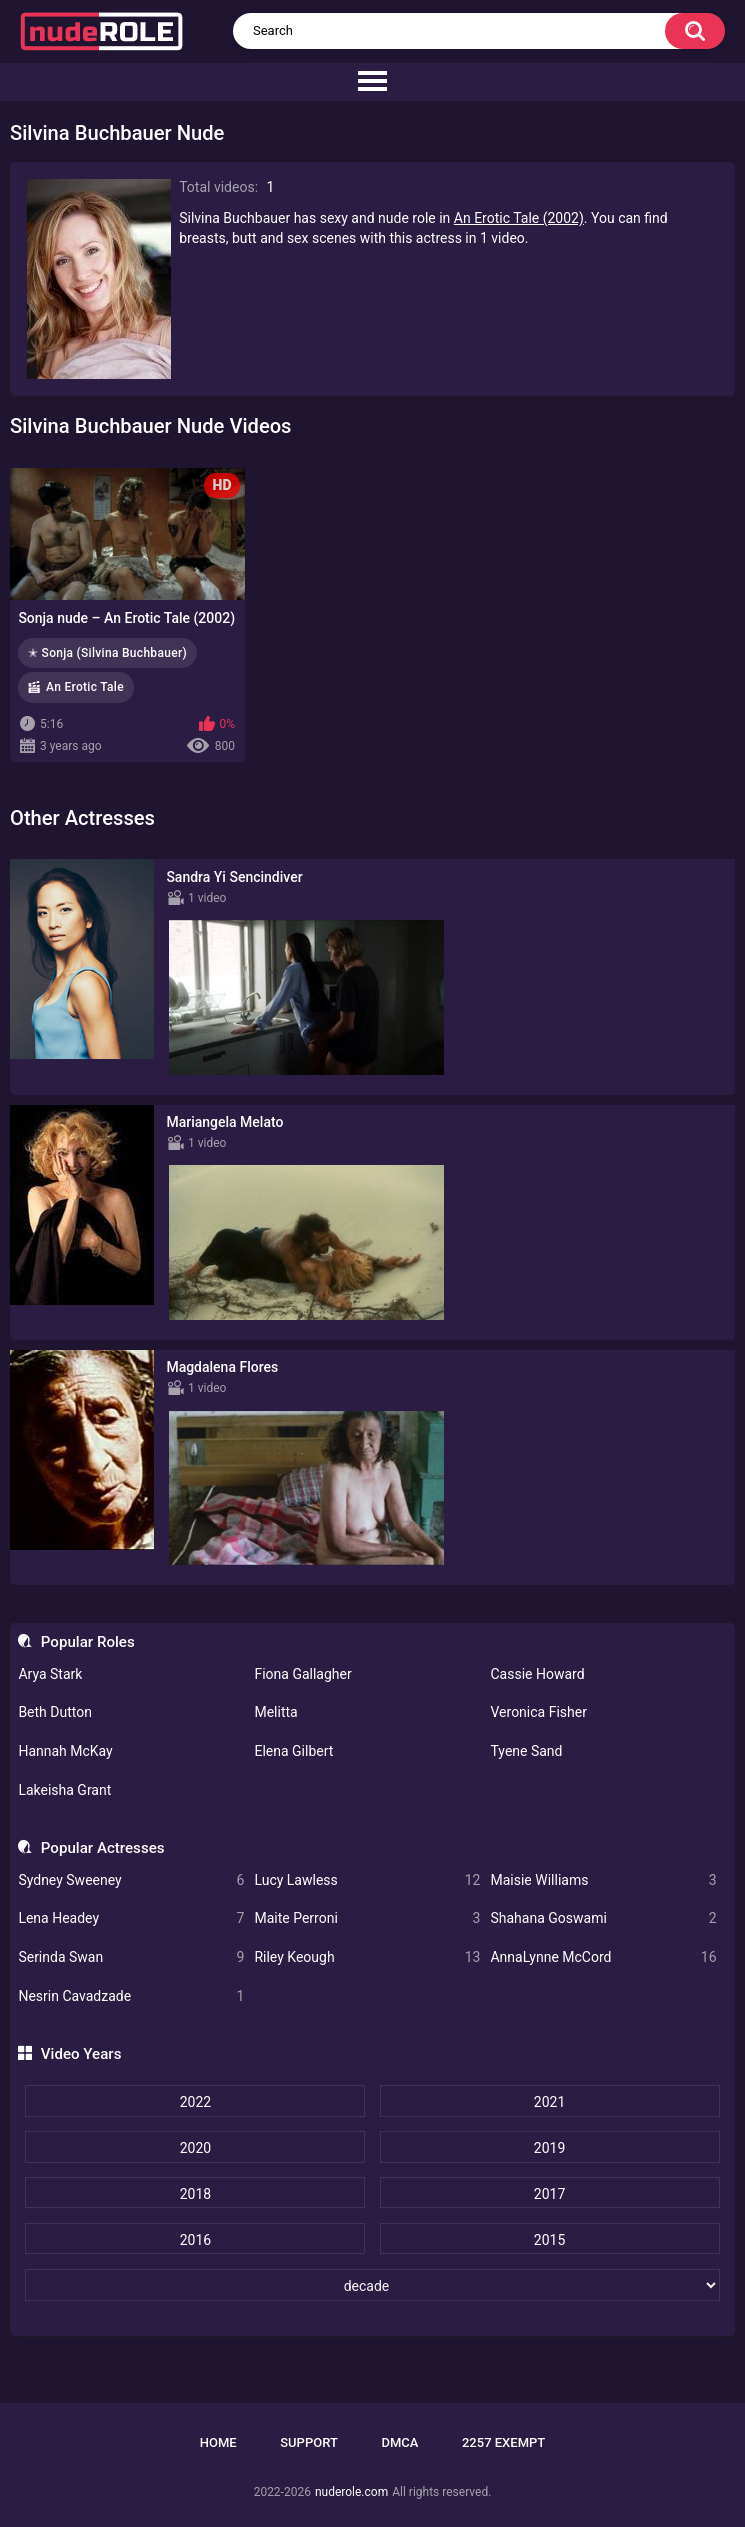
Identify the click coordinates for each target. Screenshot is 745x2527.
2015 (549, 2240)
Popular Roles (88, 1642)
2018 (195, 2194)
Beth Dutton (55, 1712)
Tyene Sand (526, 1751)
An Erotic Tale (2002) (519, 218)
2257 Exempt (503, 2442)
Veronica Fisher (538, 1712)
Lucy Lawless (367, 1880)
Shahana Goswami (603, 1918)
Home (218, 2442)
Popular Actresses (103, 1848)
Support (309, 2442)
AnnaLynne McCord (603, 1957)
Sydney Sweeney (131, 1880)
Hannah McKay (65, 1751)
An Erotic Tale (85, 687)
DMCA (399, 2442)
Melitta (275, 1712)
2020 (195, 2148)
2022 (195, 2102)
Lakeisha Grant (64, 1790)
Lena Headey (131, 1918)
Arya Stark (50, 1674)
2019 (549, 2148)
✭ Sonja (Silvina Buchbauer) (107, 653)
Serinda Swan (131, 1957)
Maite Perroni (367, 1918)
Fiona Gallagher (302, 1674)
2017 (549, 2194)
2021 (549, 2102)
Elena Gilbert (293, 1751)
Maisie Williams (603, 1880)
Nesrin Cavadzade (131, 1996)
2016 (195, 2240)
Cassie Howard (537, 1674)
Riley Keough (367, 1957)
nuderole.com (351, 2492)
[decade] (372, 2285)
